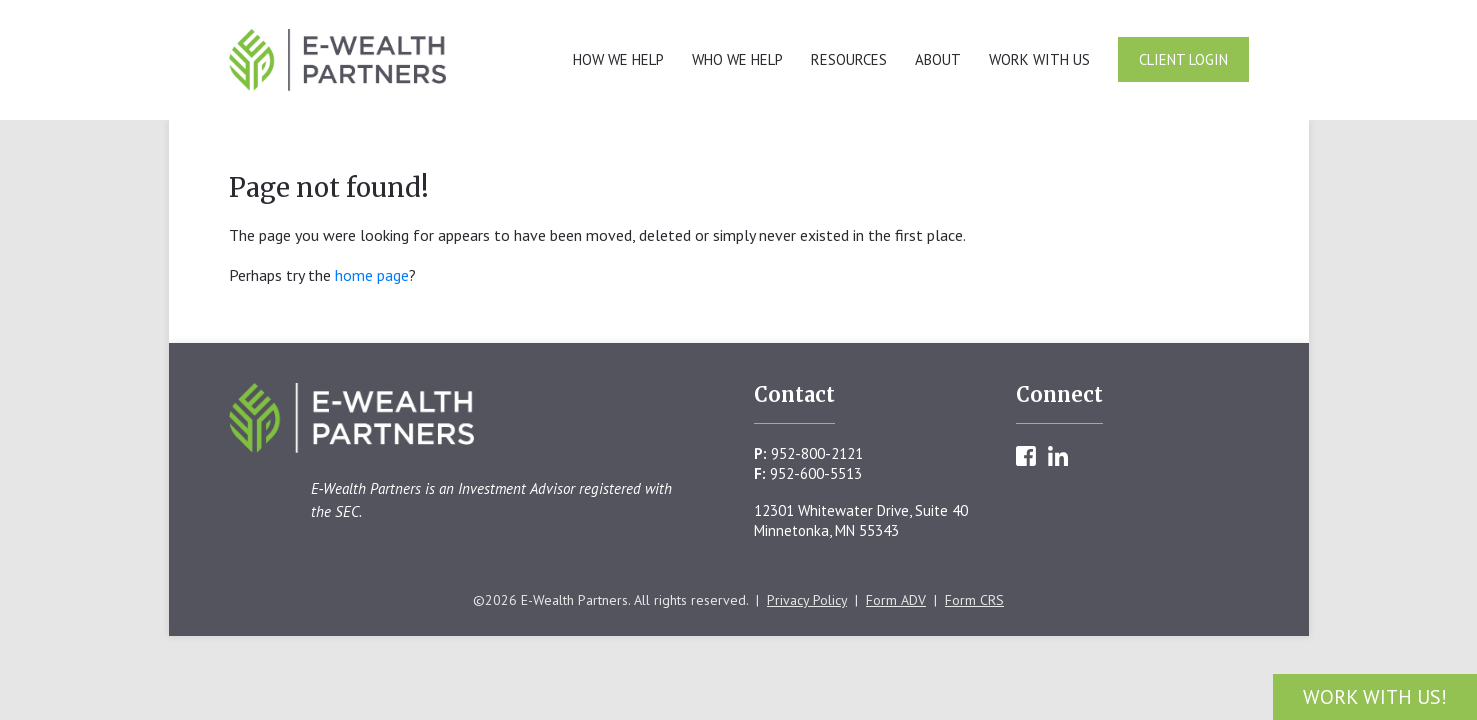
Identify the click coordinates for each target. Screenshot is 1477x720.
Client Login (1183, 59)
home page (372, 275)
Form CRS (974, 600)
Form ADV (896, 600)
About (938, 59)
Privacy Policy (807, 600)
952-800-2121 (817, 453)
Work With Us (1039, 59)
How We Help (618, 59)
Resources (849, 59)
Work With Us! (1375, 697)
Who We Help (737, 59)
